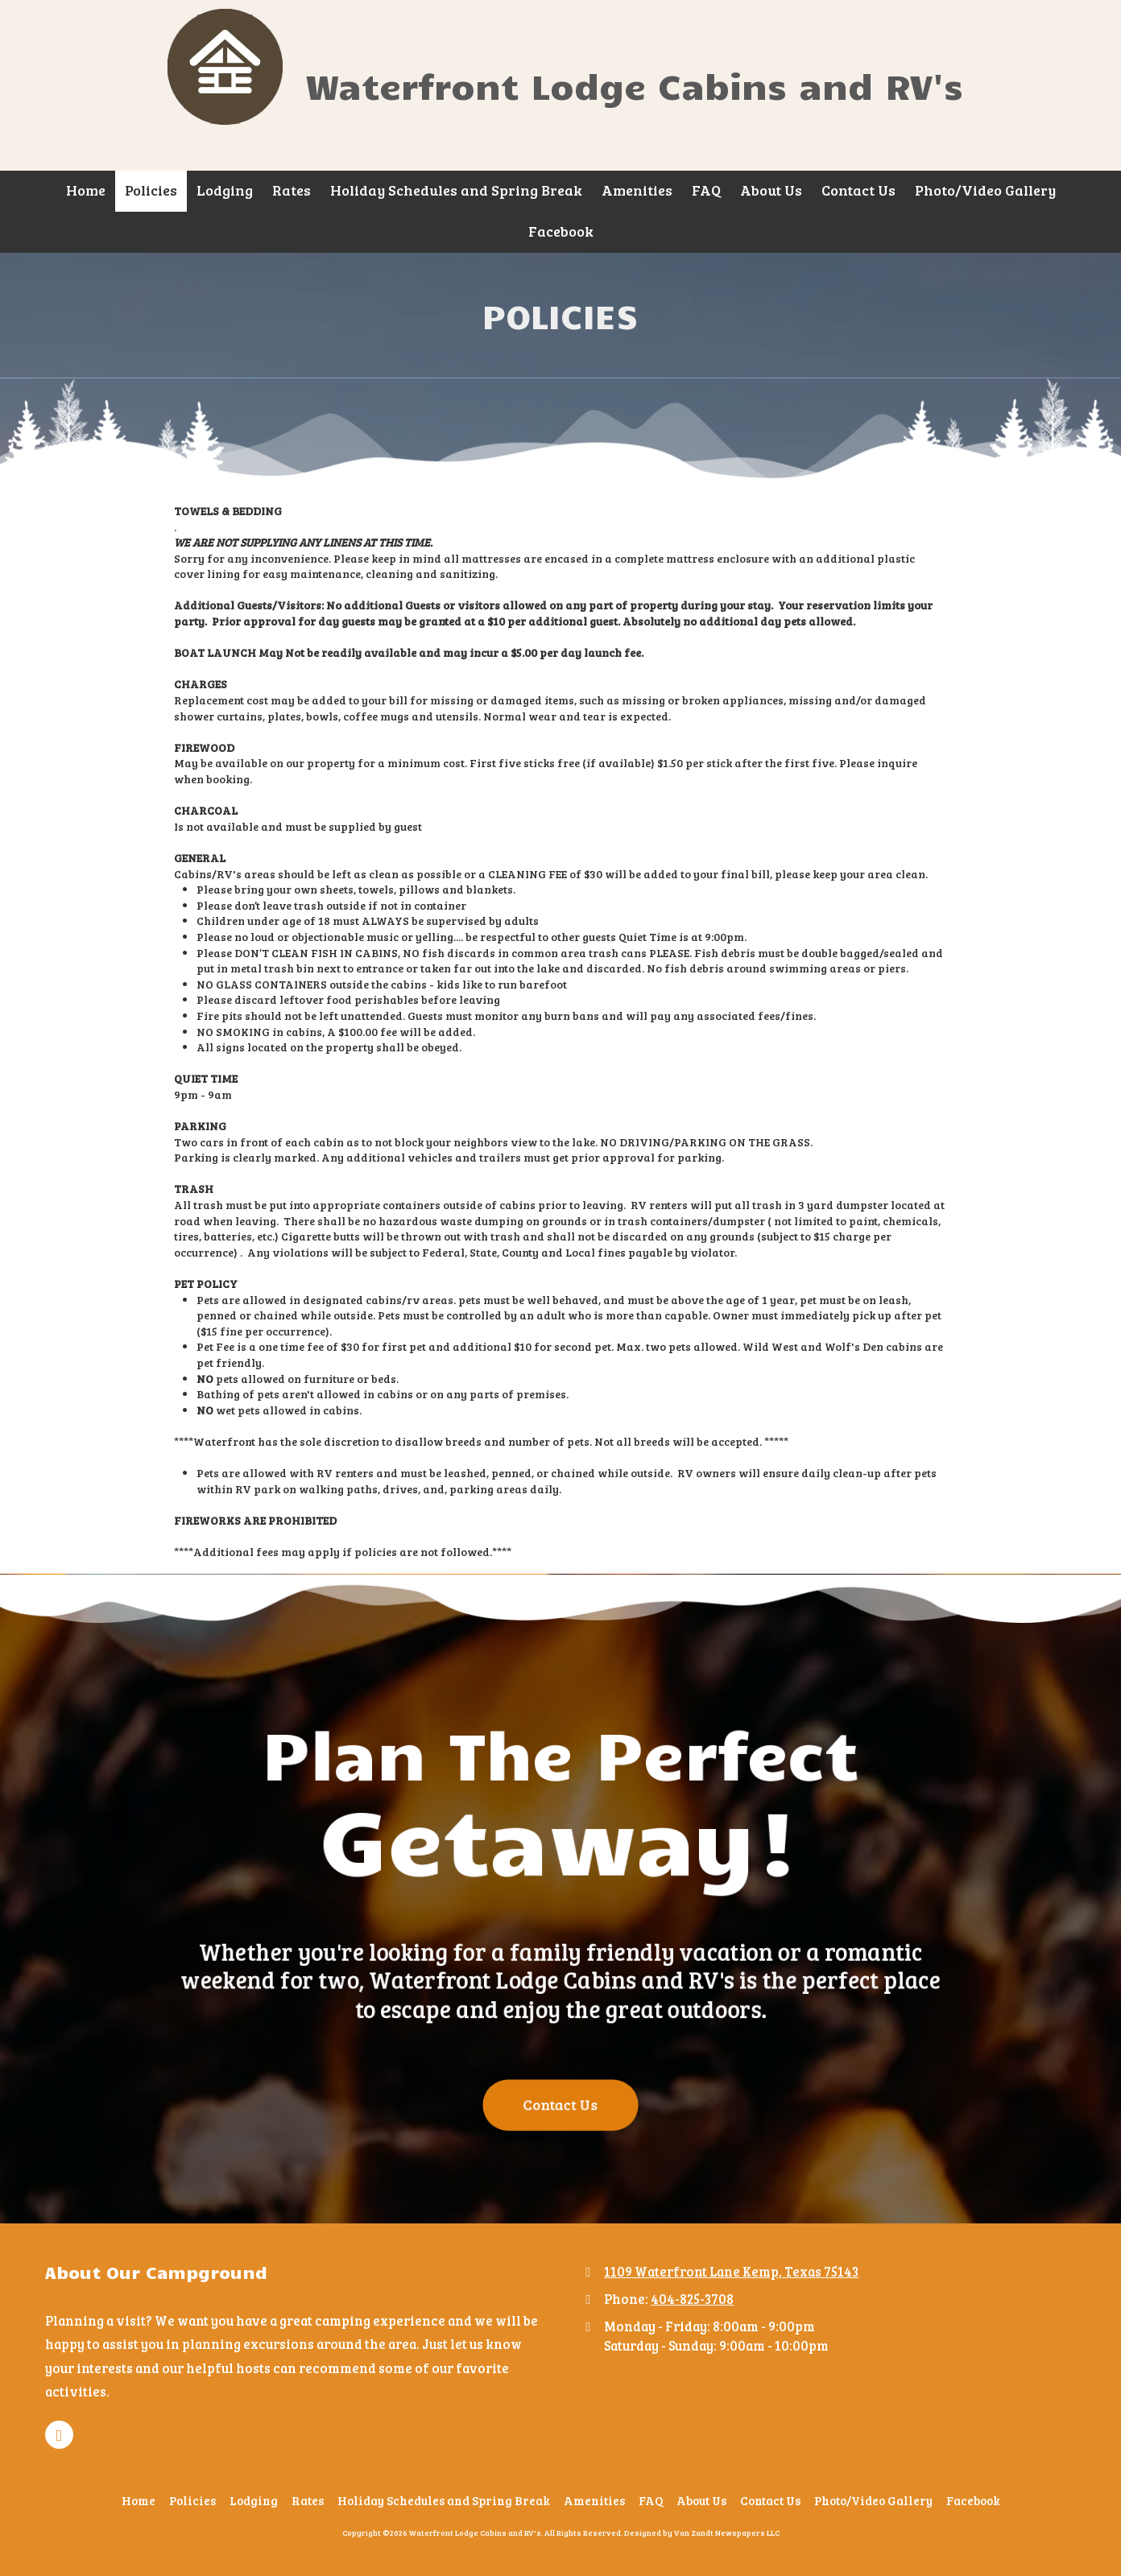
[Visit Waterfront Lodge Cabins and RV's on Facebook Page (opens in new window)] (59, 2435)
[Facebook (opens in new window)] (561, 232)
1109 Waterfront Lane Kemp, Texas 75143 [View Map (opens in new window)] (731, 2271)
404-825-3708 (692, 2298)
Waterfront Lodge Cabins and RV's (634, 85)
